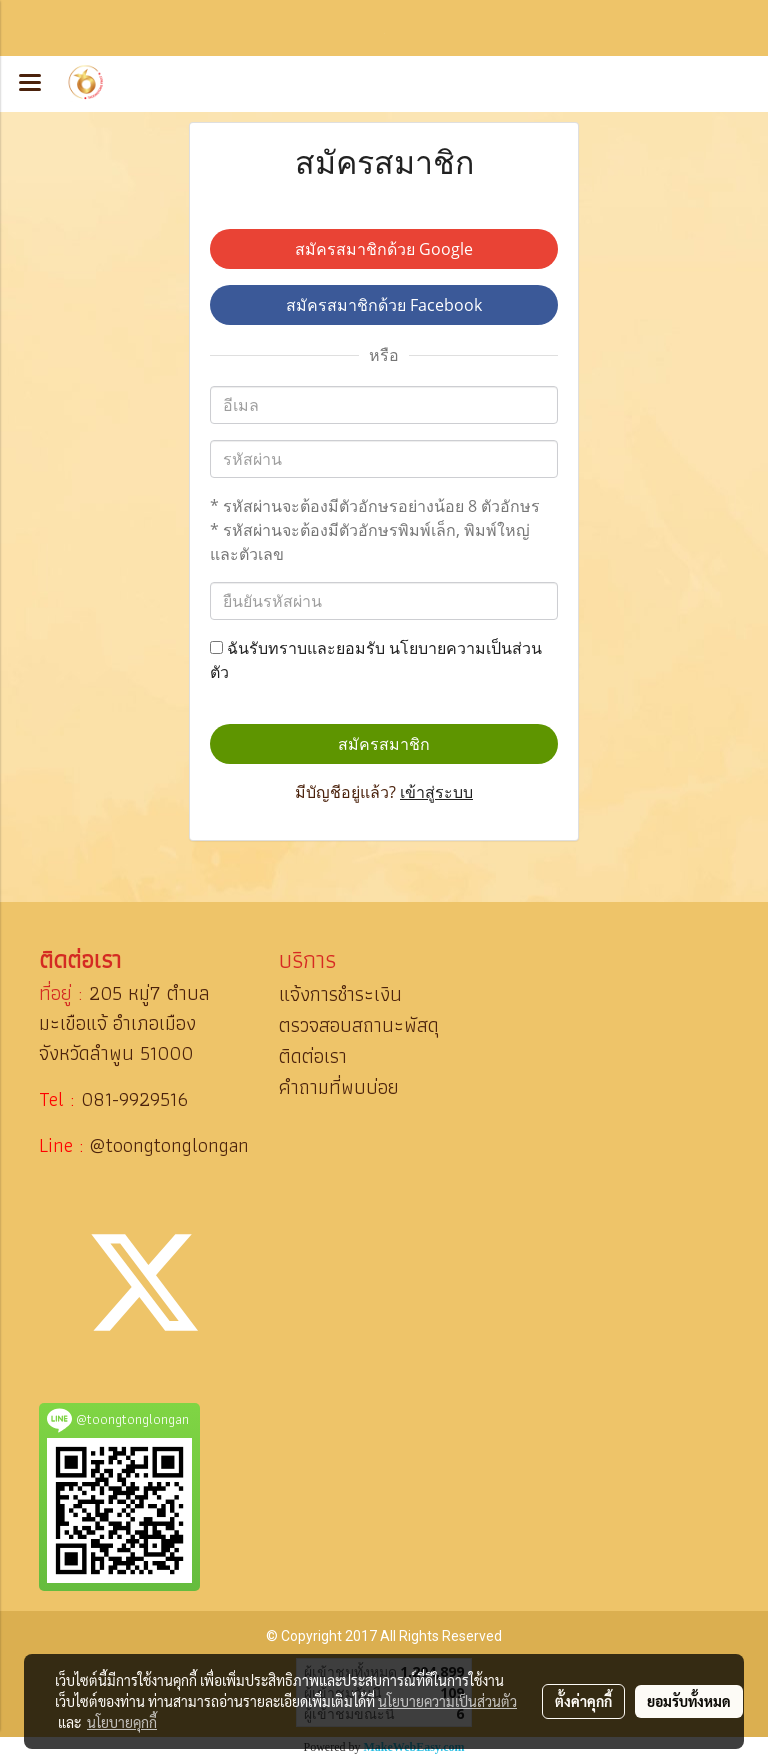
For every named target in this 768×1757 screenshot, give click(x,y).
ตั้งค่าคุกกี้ (583, 1701)
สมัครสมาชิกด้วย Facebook (384, 305)
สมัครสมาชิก (384, 744)
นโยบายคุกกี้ (122, 1722)
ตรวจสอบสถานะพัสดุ (359, 1025)
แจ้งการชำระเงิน (340, 994)
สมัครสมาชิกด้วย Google (384, 249)
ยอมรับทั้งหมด (689, 1701)
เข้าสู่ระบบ (436, 792)
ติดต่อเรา (313, 1056)
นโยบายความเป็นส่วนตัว (447, 1701)
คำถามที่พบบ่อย (339, 1087)
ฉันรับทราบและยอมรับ (376, 660)
